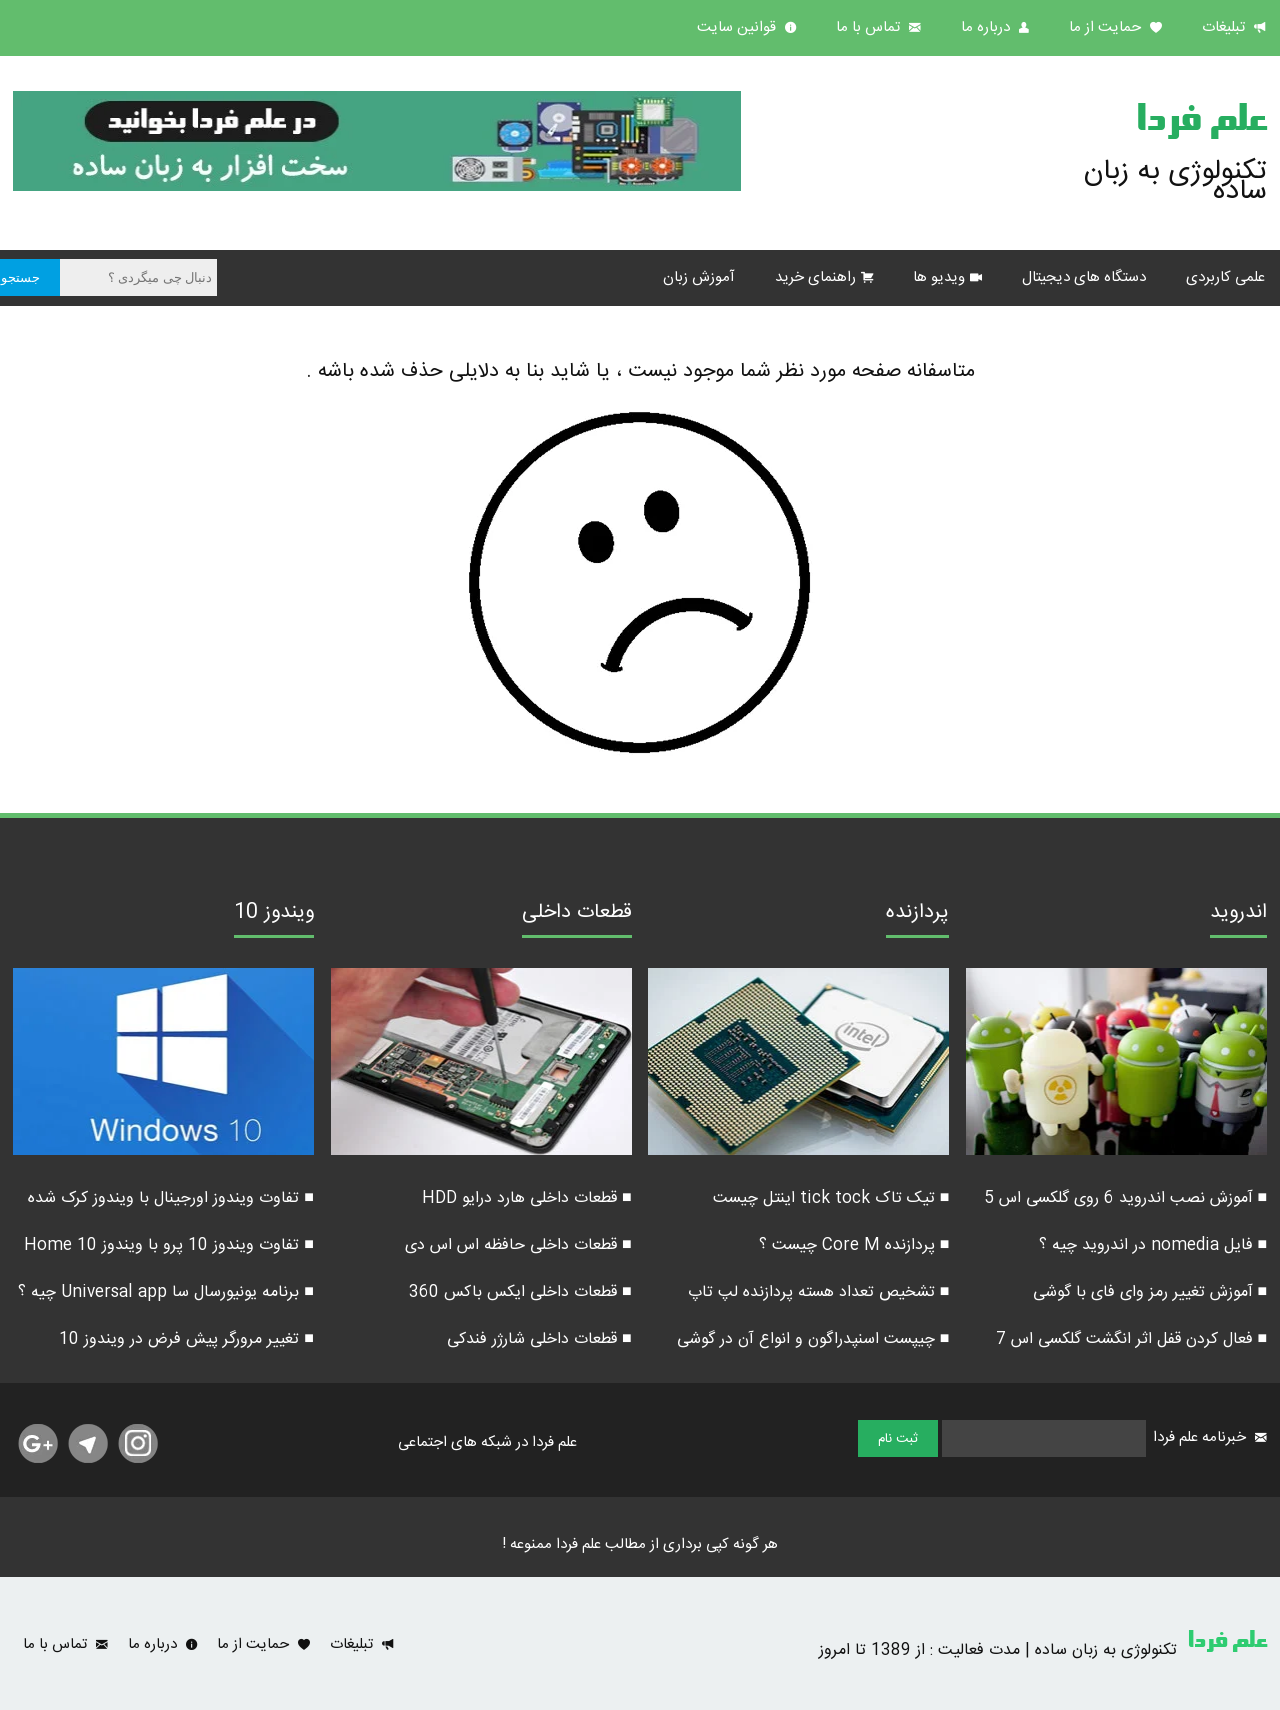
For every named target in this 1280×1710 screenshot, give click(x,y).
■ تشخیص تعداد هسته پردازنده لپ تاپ (819, 1292)
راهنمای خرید (815, 277)
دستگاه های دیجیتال (1084, 277)
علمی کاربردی (1225, 277)
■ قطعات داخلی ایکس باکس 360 (520, 1292)
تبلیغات (1225, 27)
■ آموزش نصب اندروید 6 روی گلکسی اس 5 (1126, 1198)
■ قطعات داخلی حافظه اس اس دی (518, 1245)
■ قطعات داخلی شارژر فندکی (539, 1339)
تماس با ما (870, 27)
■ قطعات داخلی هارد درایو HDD (527, 1198)
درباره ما (987, 27)
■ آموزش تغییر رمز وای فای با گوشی (1150, 1292)
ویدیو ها (939, 277)
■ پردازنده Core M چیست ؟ (854, 1245)
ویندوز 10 (274, 915)
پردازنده (917, 915)
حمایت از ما (1107, 27)
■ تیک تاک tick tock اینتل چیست (831, 1198)
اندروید (1238, 915)
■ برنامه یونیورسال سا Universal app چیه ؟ (166, 1292)
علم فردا (1201, 124)
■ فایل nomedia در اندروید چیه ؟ (1153, 1245)
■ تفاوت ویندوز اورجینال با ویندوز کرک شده (171, 1198)
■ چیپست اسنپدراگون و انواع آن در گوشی (813, 1339)
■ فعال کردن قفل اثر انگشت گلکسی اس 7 (1132, 1339)
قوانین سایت (738, 27)
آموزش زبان (699, 277)
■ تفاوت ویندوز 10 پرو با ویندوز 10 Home (169, 1245)
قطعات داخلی (577, 915)
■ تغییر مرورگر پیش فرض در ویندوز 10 (186, 1339)
